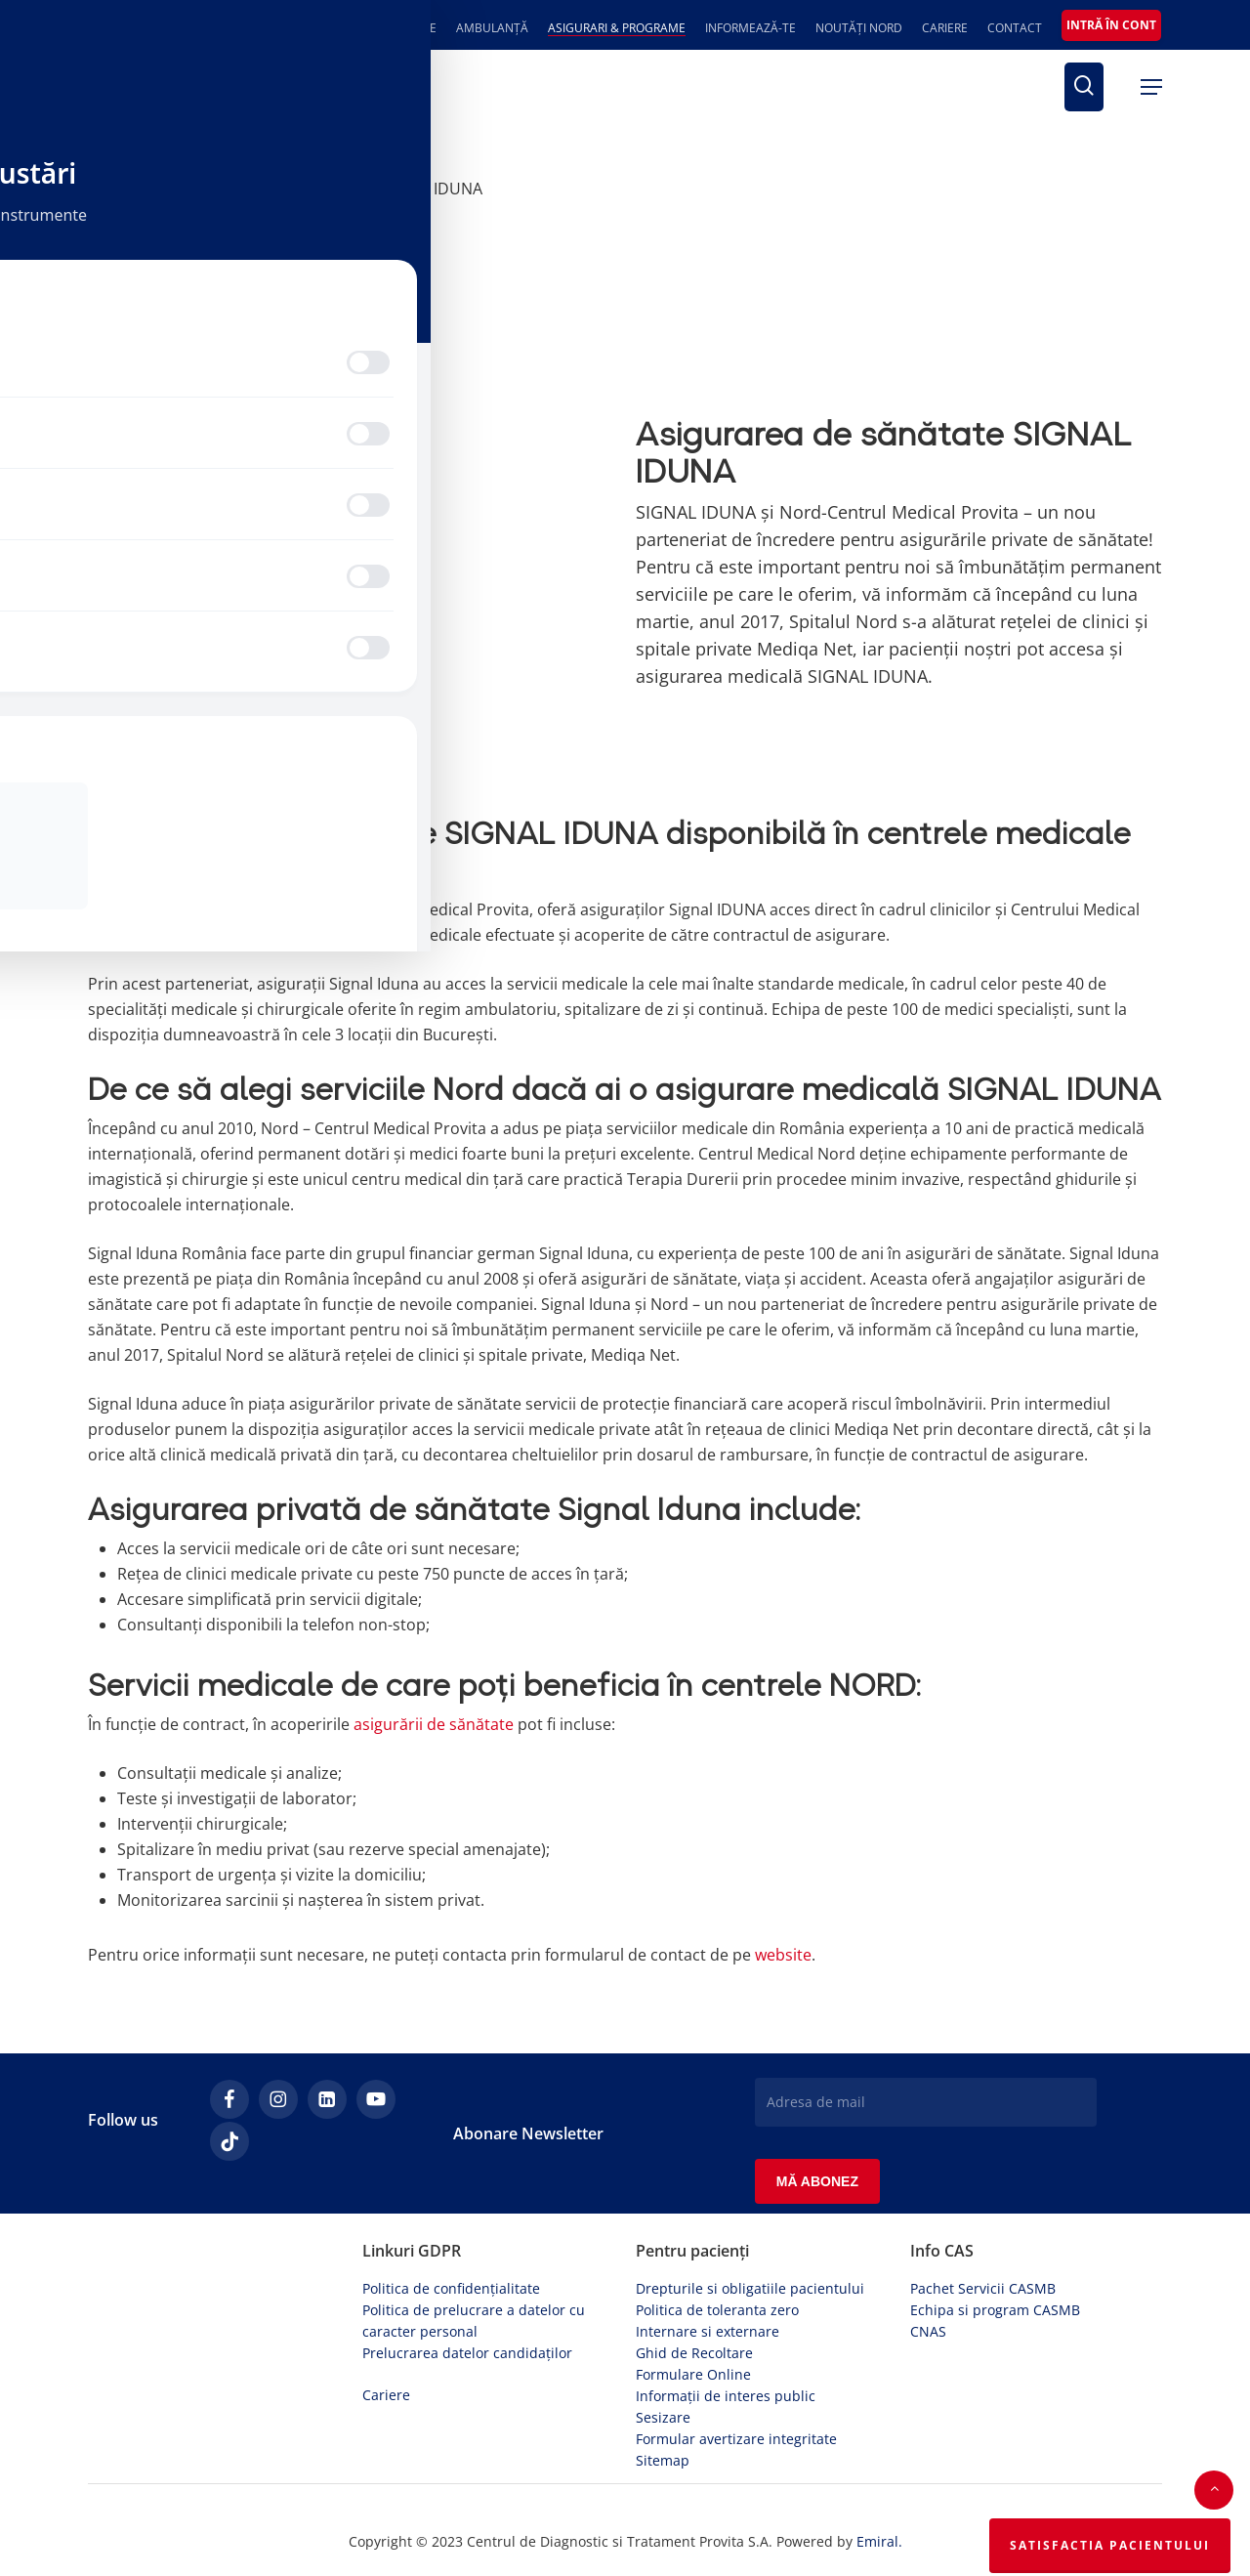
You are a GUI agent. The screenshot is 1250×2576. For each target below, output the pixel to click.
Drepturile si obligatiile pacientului (750, 2279)
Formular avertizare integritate (736, 2430)
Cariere (386, 2386)
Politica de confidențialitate (451, 2279)
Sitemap (662, 2451)
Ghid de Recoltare (694, 2344)
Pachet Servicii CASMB (983, 2279)
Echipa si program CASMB (995, 2301)
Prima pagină (137, 188)
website (783, 1954)
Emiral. (879, 2532)
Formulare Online (693, 2365)
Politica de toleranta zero (717, 2301)
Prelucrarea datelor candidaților (467, 2344)
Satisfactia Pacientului (1110, 2545)
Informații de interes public (725, 2387)
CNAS (928, 2322)
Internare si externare (707, 2322)
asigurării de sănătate (434, 1724)
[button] (1151, 87)
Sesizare (663, 2408)
